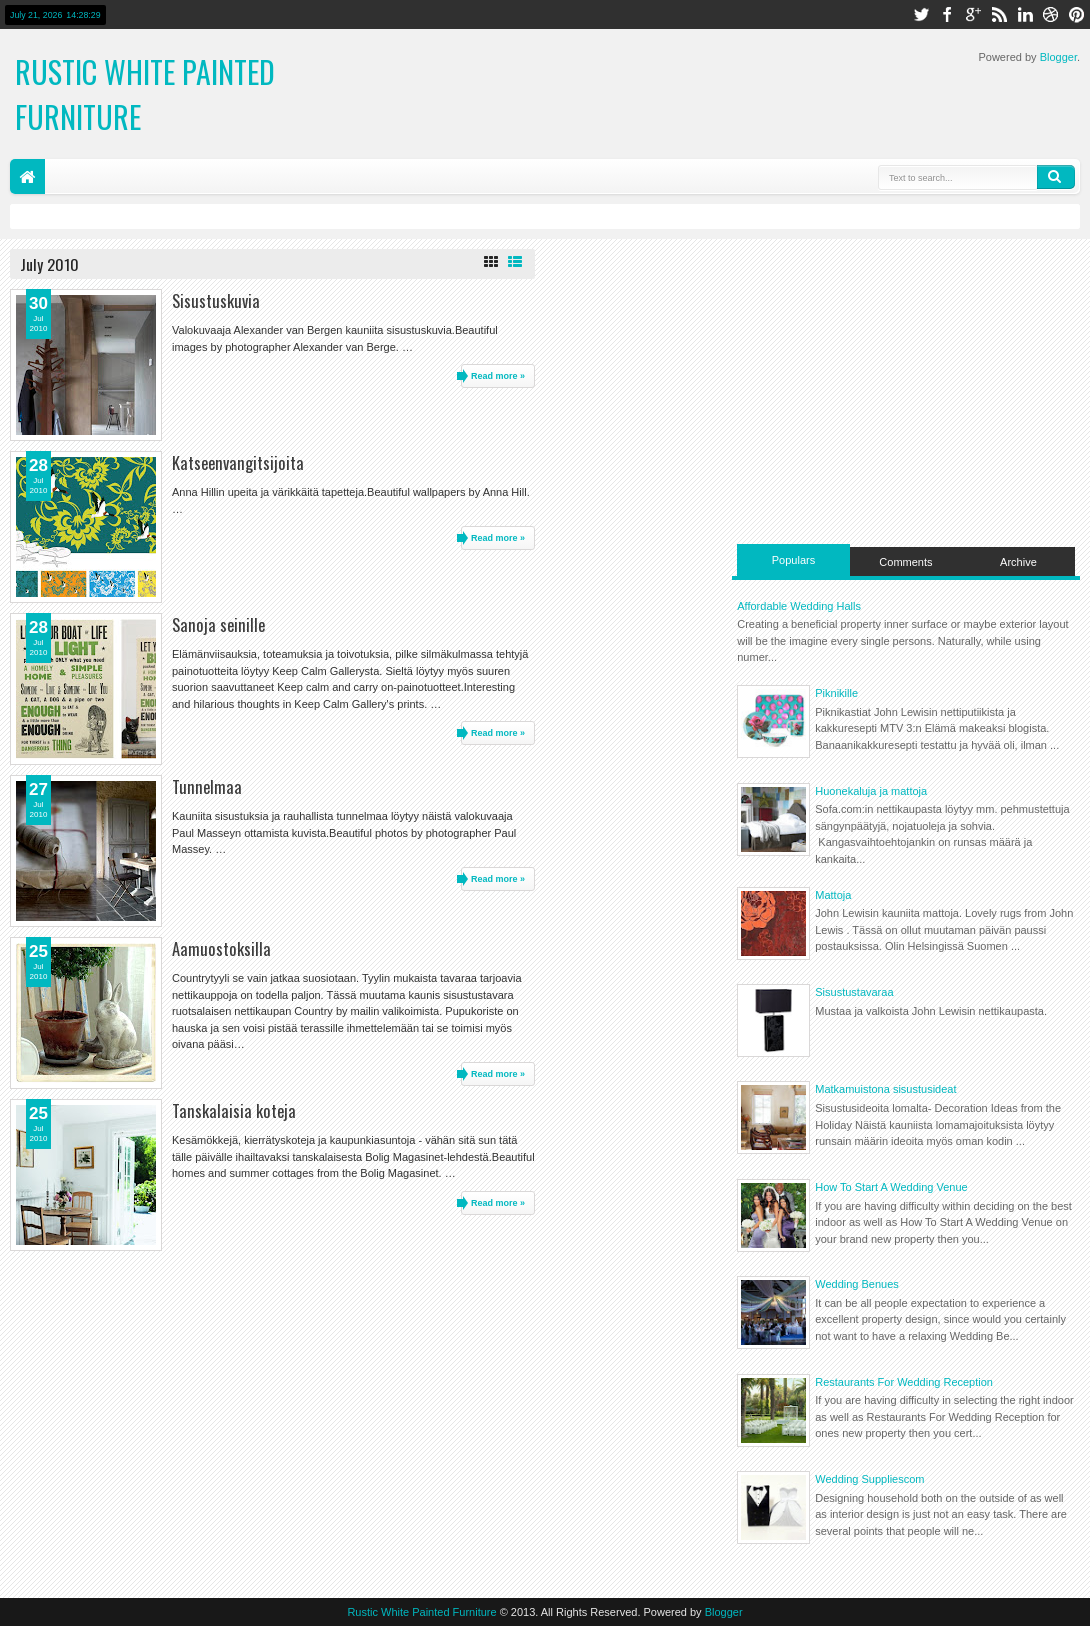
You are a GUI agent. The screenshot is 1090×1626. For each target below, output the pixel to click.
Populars (793, 560)
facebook (947, 14)
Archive (1018, 562)
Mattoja (833, 895)
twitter (921, 14)
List (515, 262)
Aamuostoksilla (221, 948)
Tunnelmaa (207, 786)
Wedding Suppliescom (869, 1479)
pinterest (1077, 14)
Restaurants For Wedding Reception (904, 1382)
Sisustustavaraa (854, 992)
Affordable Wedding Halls (799, 606)
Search (1056, 177)
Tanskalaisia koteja (234, 1110)
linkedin (1025, 14)
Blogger (1058, 57)
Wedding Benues (857, 1284)
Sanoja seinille (218, 624)
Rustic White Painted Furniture (421, 1612)
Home (27, 176)
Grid (491, 262)
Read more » (498, 376)
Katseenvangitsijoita (238, 462)
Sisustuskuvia (216, 300)
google (973, 14)
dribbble (1051, 14)
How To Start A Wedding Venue (891, 1187)
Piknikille (836, 693)
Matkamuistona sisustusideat (885, 1089)
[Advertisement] (906, 389)
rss (999, 14)
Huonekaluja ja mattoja (871, 791)
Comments (905, 562)
